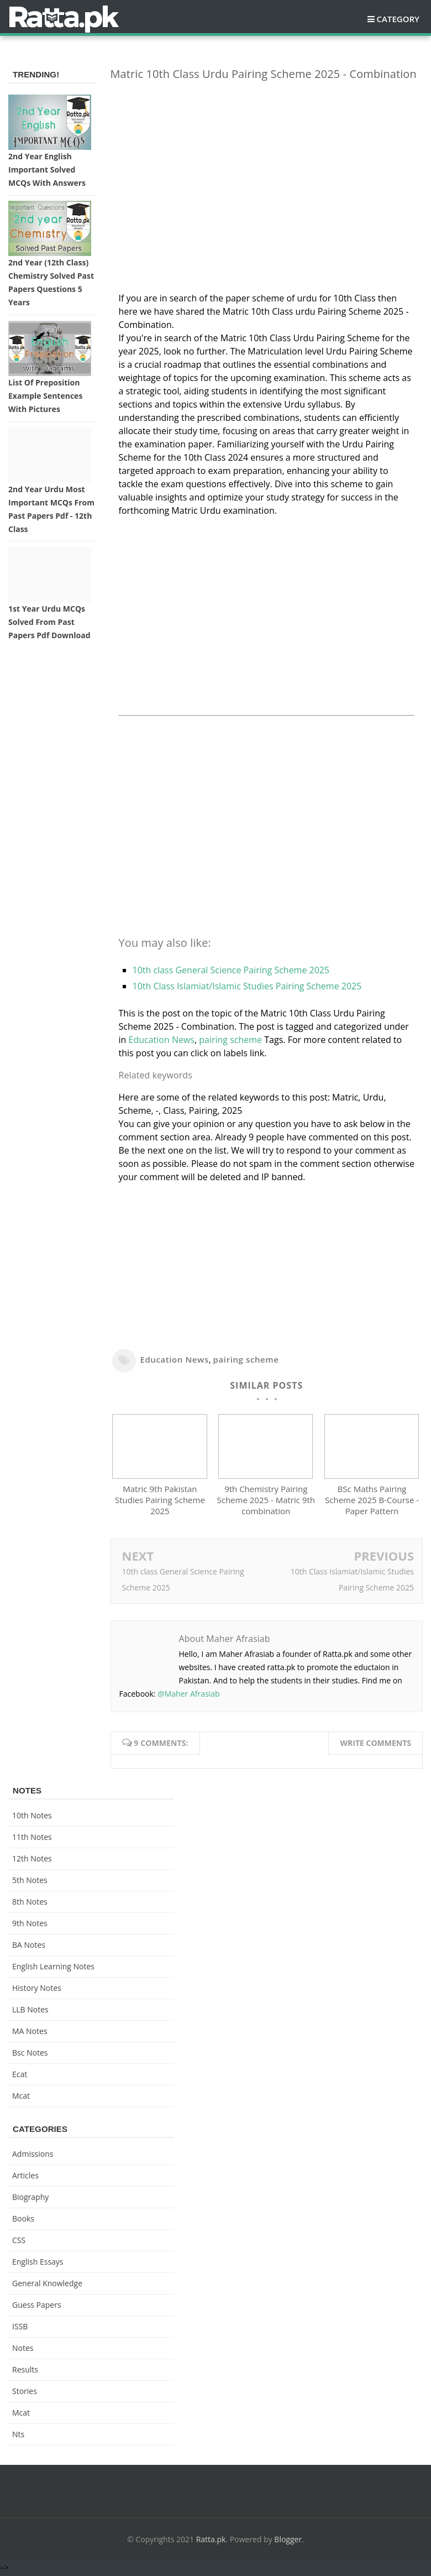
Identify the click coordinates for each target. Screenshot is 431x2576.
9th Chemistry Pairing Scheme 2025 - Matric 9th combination (266, 1502)
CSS (18, 2242)
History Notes (36, 1990)
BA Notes (28, 1947)
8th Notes (30, 1904)
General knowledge (47, 2285)
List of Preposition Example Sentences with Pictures (45, 395)
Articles (25, 2177)
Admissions (32, 2156)
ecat (19, 2076)
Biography (30, 2199)
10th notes (32, 1817)
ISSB (20, 2328)
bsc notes (30, 2055)
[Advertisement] (267, 167)
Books (23, 2220)
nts (18, 2436)
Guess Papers (36, 2307)
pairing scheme (230, 1040)
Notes (23, 2350)
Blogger (288, 2541)
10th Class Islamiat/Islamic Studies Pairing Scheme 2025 (247, 986)
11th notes (32, 1839)
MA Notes (30, 2033)
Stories (24, 2393)
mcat (21, 2098)
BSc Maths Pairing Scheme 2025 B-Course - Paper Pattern (372, 1502)
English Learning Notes (53, 1968)
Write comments (375, 1745)
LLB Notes (30, 2011)
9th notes (30, 1925)
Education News (162, 1040)
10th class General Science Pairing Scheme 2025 (231, 970)
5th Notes (30, 1882)
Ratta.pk (211, 2541)
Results (25, 2371)
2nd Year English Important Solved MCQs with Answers (47, 169)
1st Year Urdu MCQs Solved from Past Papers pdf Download (49, 621)
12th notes (32, 1860)
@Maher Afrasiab (188, 1696)
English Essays (38, 2264)
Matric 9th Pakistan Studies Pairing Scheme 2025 (160, 1502)
